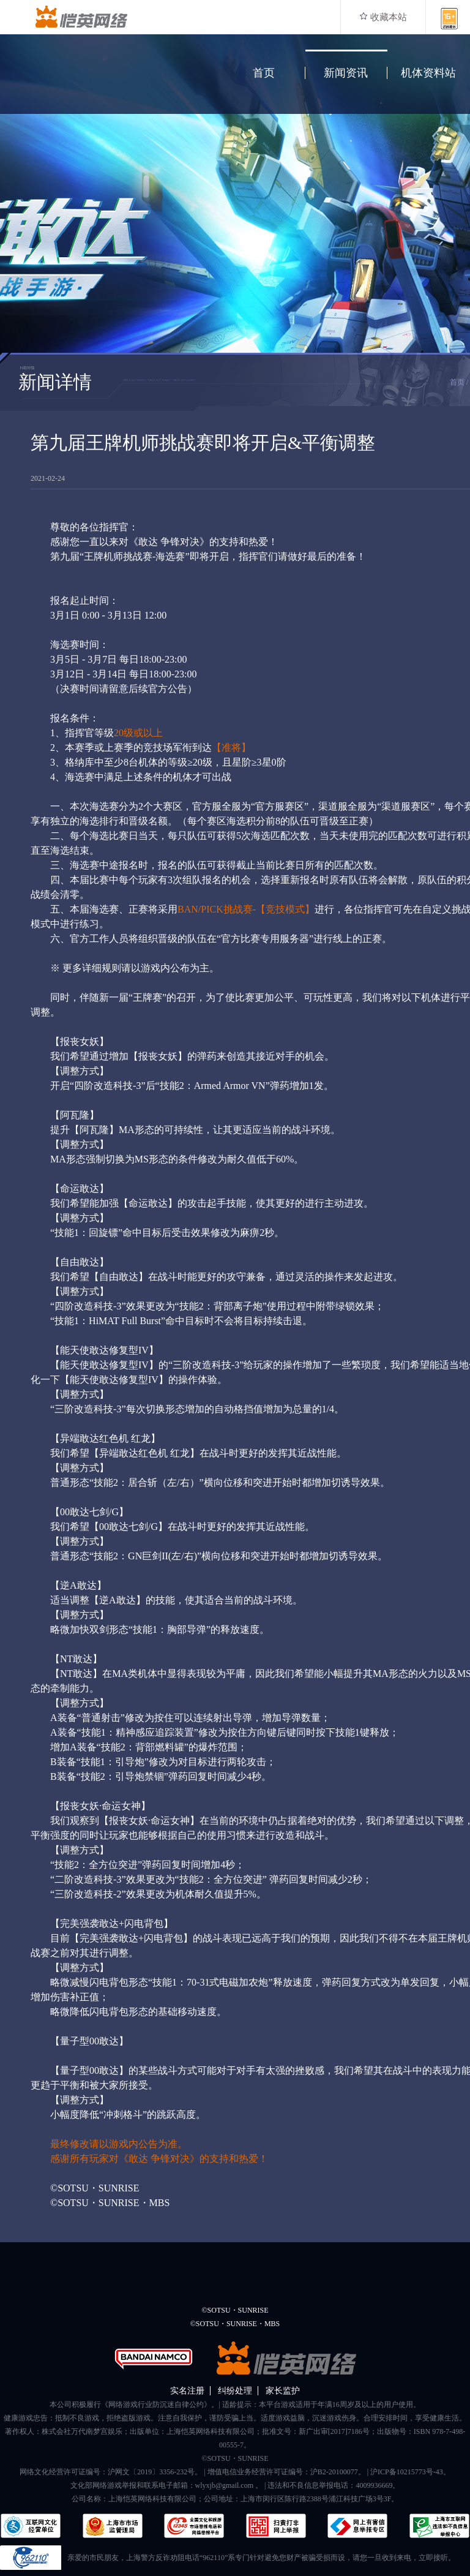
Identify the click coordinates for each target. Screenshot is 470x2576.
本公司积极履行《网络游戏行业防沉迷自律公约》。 (134, 2404)
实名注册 (187, 2390)
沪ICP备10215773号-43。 (410, 2472)
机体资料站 (428, 73)
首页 (264, 73)
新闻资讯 (346, 73)
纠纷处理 (235, 2390)
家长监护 (283, 2390)
